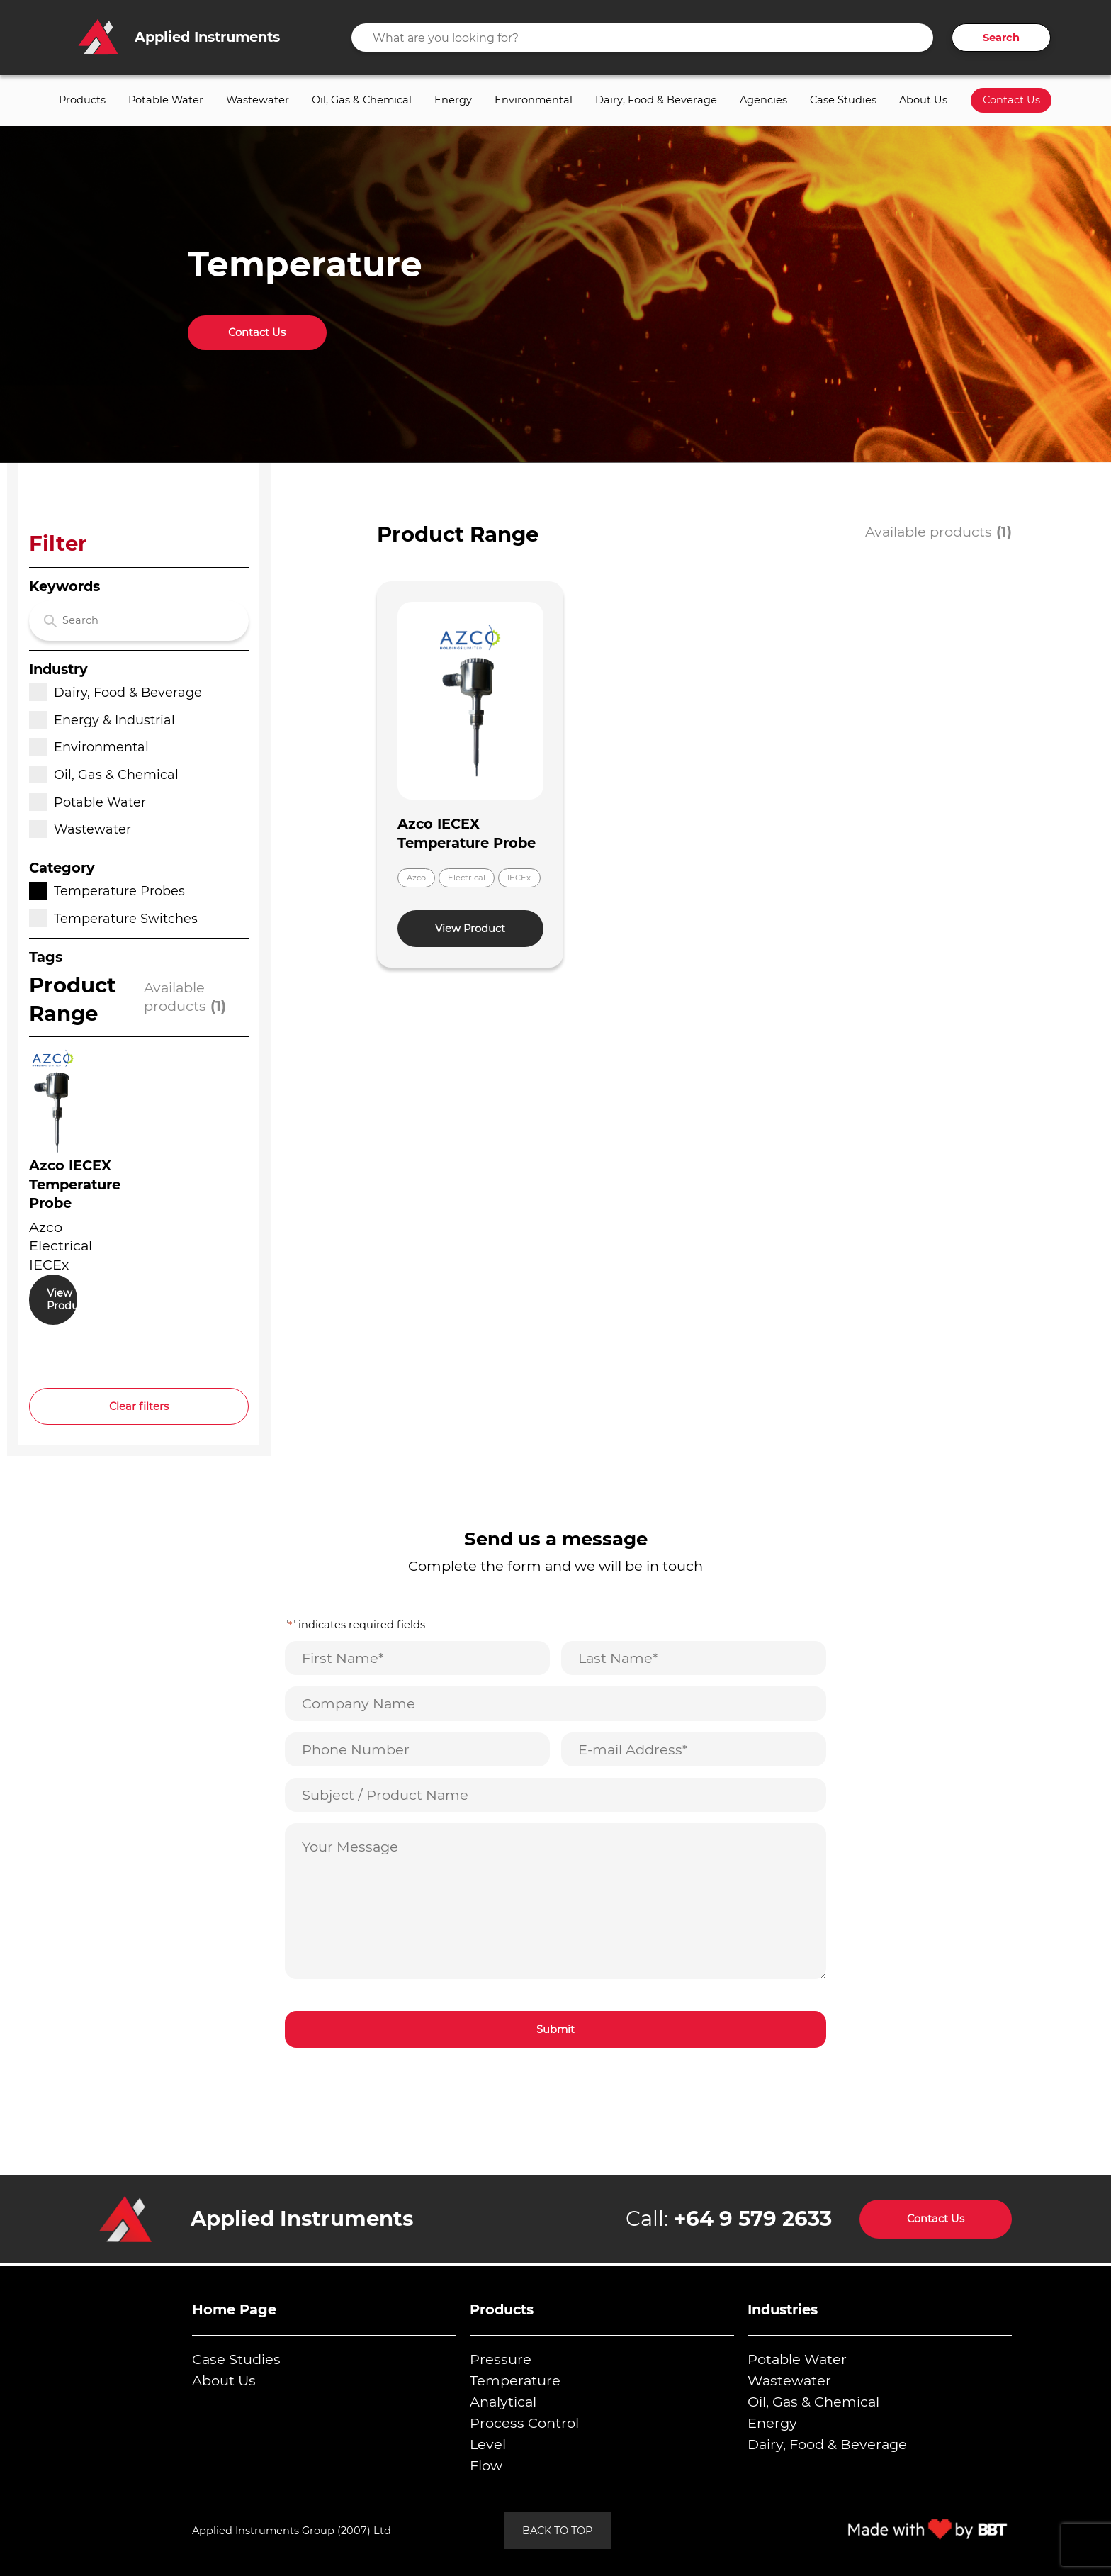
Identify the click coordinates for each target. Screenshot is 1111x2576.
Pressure (500, 2359)
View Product (62, 1300)
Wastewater (257, 100)
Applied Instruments (302, 2218)
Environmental (534, 100)
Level (488, 2444)
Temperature (515, 2380)
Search (1001, 37)
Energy (453, 100)
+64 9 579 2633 (753, 2218)
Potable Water (165, 100)
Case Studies (843, 100)
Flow (486, 2465)
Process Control (524, 2422)
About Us (923, 100)
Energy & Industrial (102, 720)
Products (82, 100)
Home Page (234, 2309)
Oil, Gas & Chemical (362, 100)
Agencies (763, 100)
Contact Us (1011, 100)
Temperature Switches (113, 918)
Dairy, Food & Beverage (656, 100)
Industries (783, 2309)
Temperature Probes (107, 891)
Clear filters (139, 1406)
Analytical (503, 2401)
